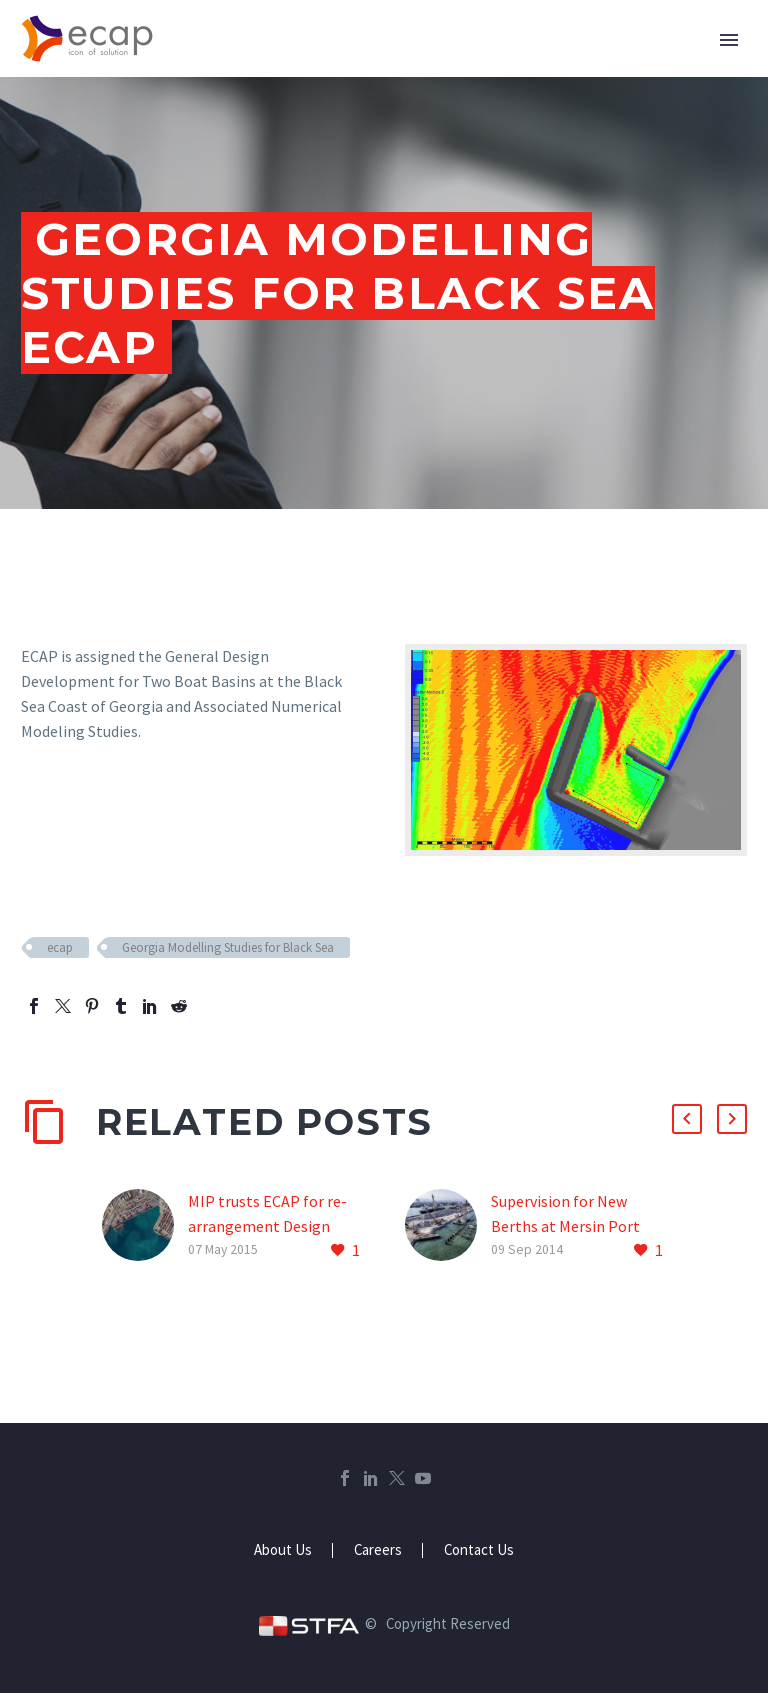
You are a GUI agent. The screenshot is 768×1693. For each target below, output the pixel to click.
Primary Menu (729, 40)
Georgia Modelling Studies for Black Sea (228, 947)
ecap (60, 947)
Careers (378, 1550)
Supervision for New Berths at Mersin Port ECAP (565, 1226)
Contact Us (479, 1550)
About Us (283, 1550)
